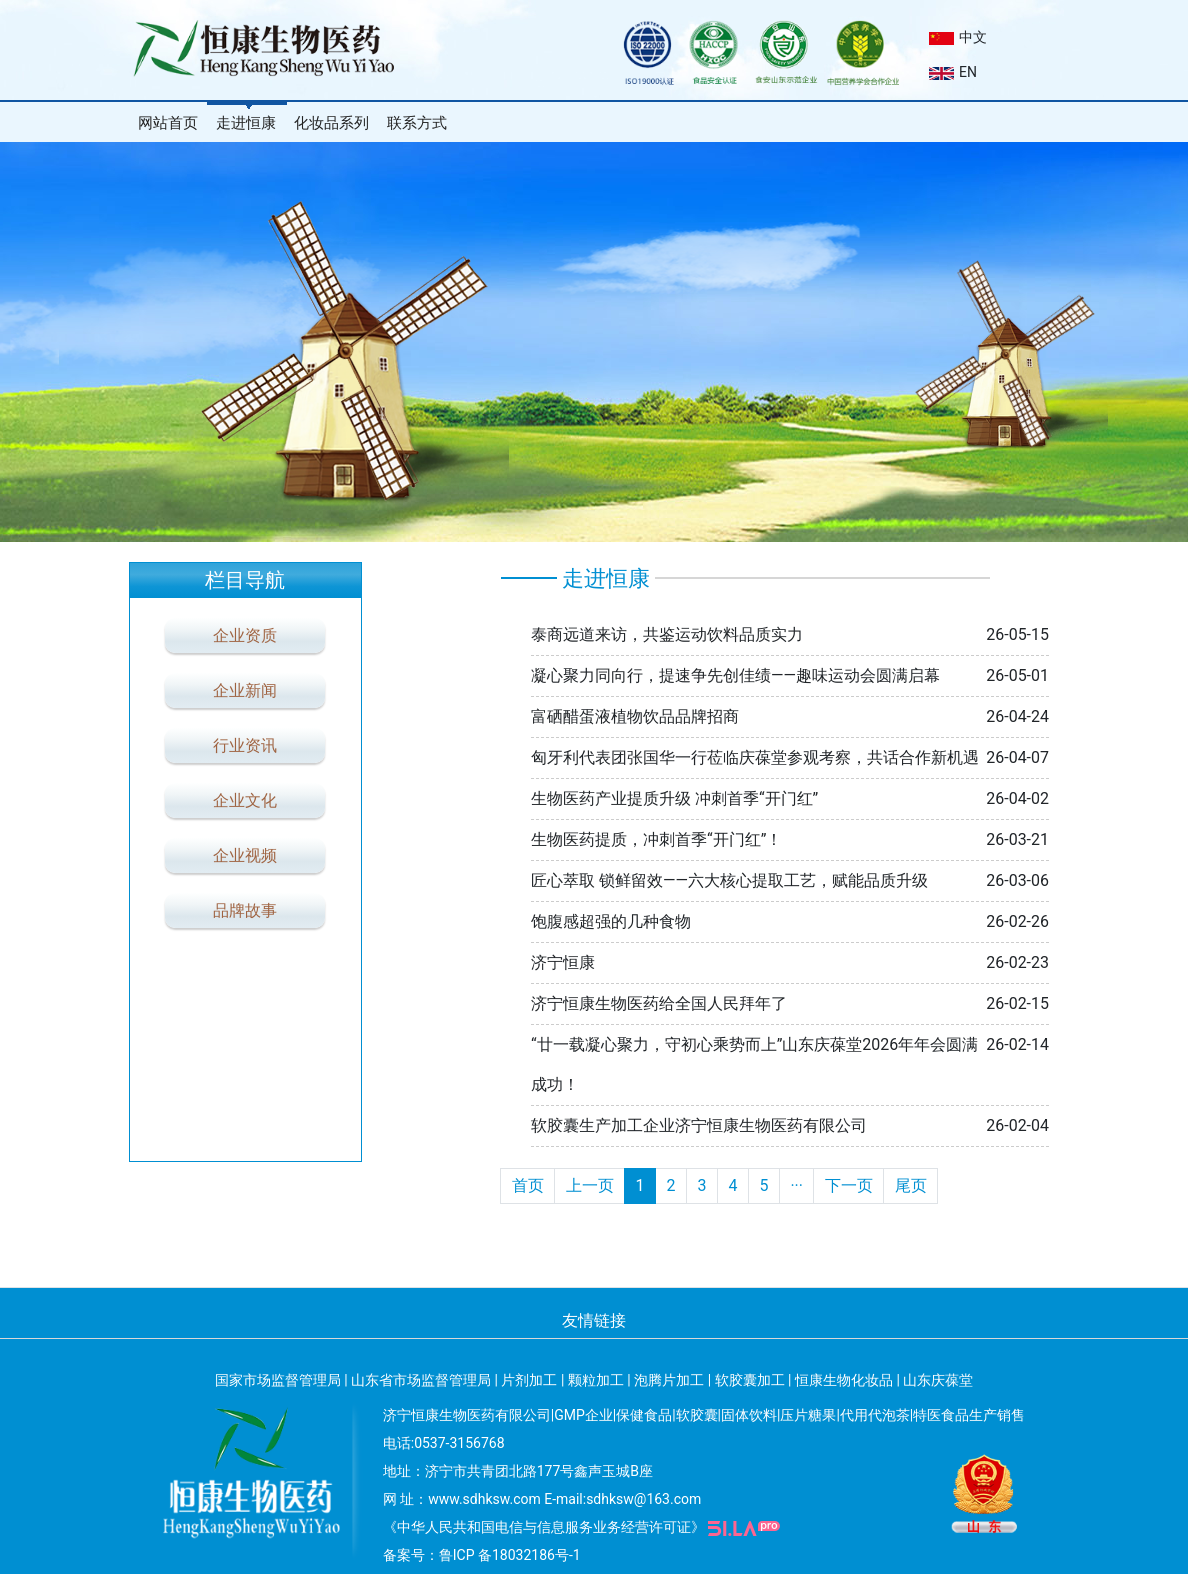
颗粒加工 (596, 1380)
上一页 (590, 1185)
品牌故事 (245, 910)
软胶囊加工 (750, 1380)
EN (953, 72)
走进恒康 (246, 123)
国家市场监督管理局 (278, 1380)
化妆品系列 (331, 123)
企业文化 (245, 800)
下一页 (849, 1185)
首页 (528, 1185)
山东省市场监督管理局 (421, 1380)
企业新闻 (245, 690)
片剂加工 (529, 1380)
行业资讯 (245, 745)
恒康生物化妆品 (844, 1380)
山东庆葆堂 (938, 1380)
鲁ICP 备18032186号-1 (510, 1555)
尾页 (911, 1185)
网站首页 (168, 123)
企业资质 (245, 635)
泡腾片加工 (669, 1380)
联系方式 (417, 123)
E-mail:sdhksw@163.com (622, 1499)
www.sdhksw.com (484, 1499)
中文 (958, 37)
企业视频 (245, 855)
